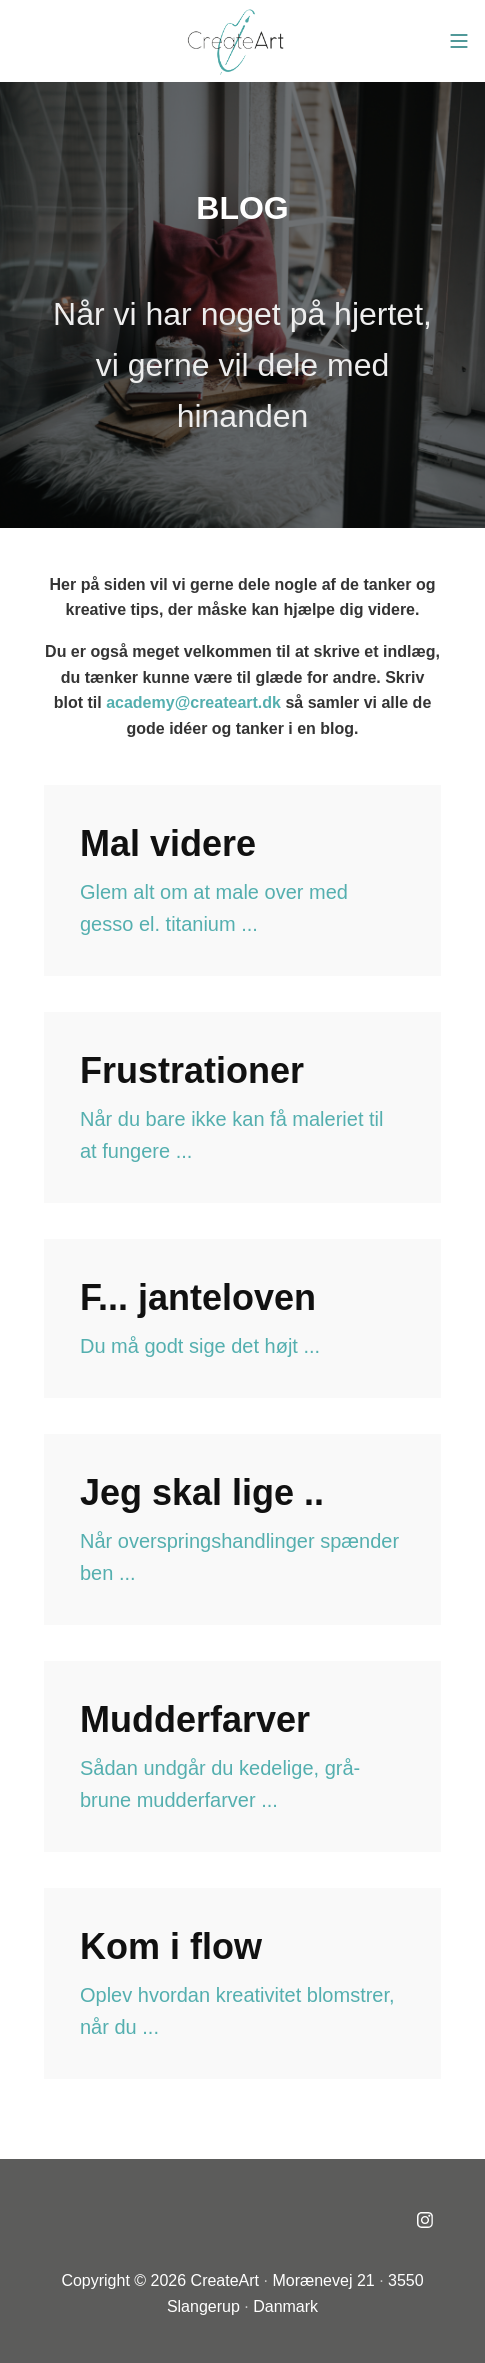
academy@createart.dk (193, 702)
